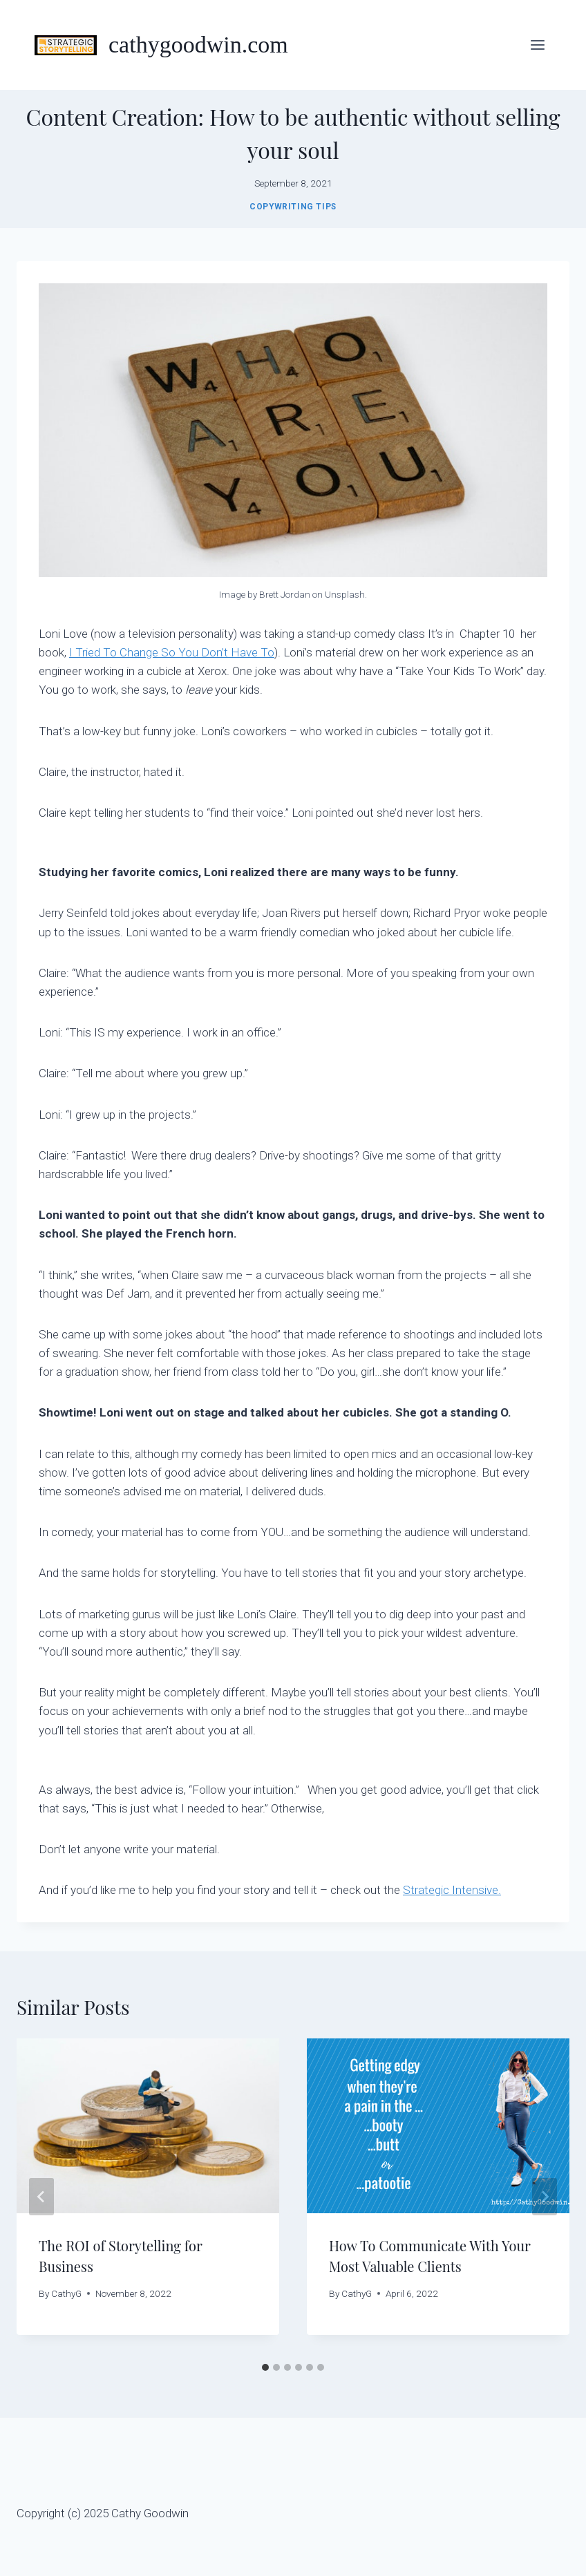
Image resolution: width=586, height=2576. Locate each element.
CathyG (66, 2293)
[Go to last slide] (41, 2196)
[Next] (544, 2196)
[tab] (265, 2367)
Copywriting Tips (293, 206)
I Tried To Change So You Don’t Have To (171, 652)
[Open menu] (537, 44)
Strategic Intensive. (452, 1890)
